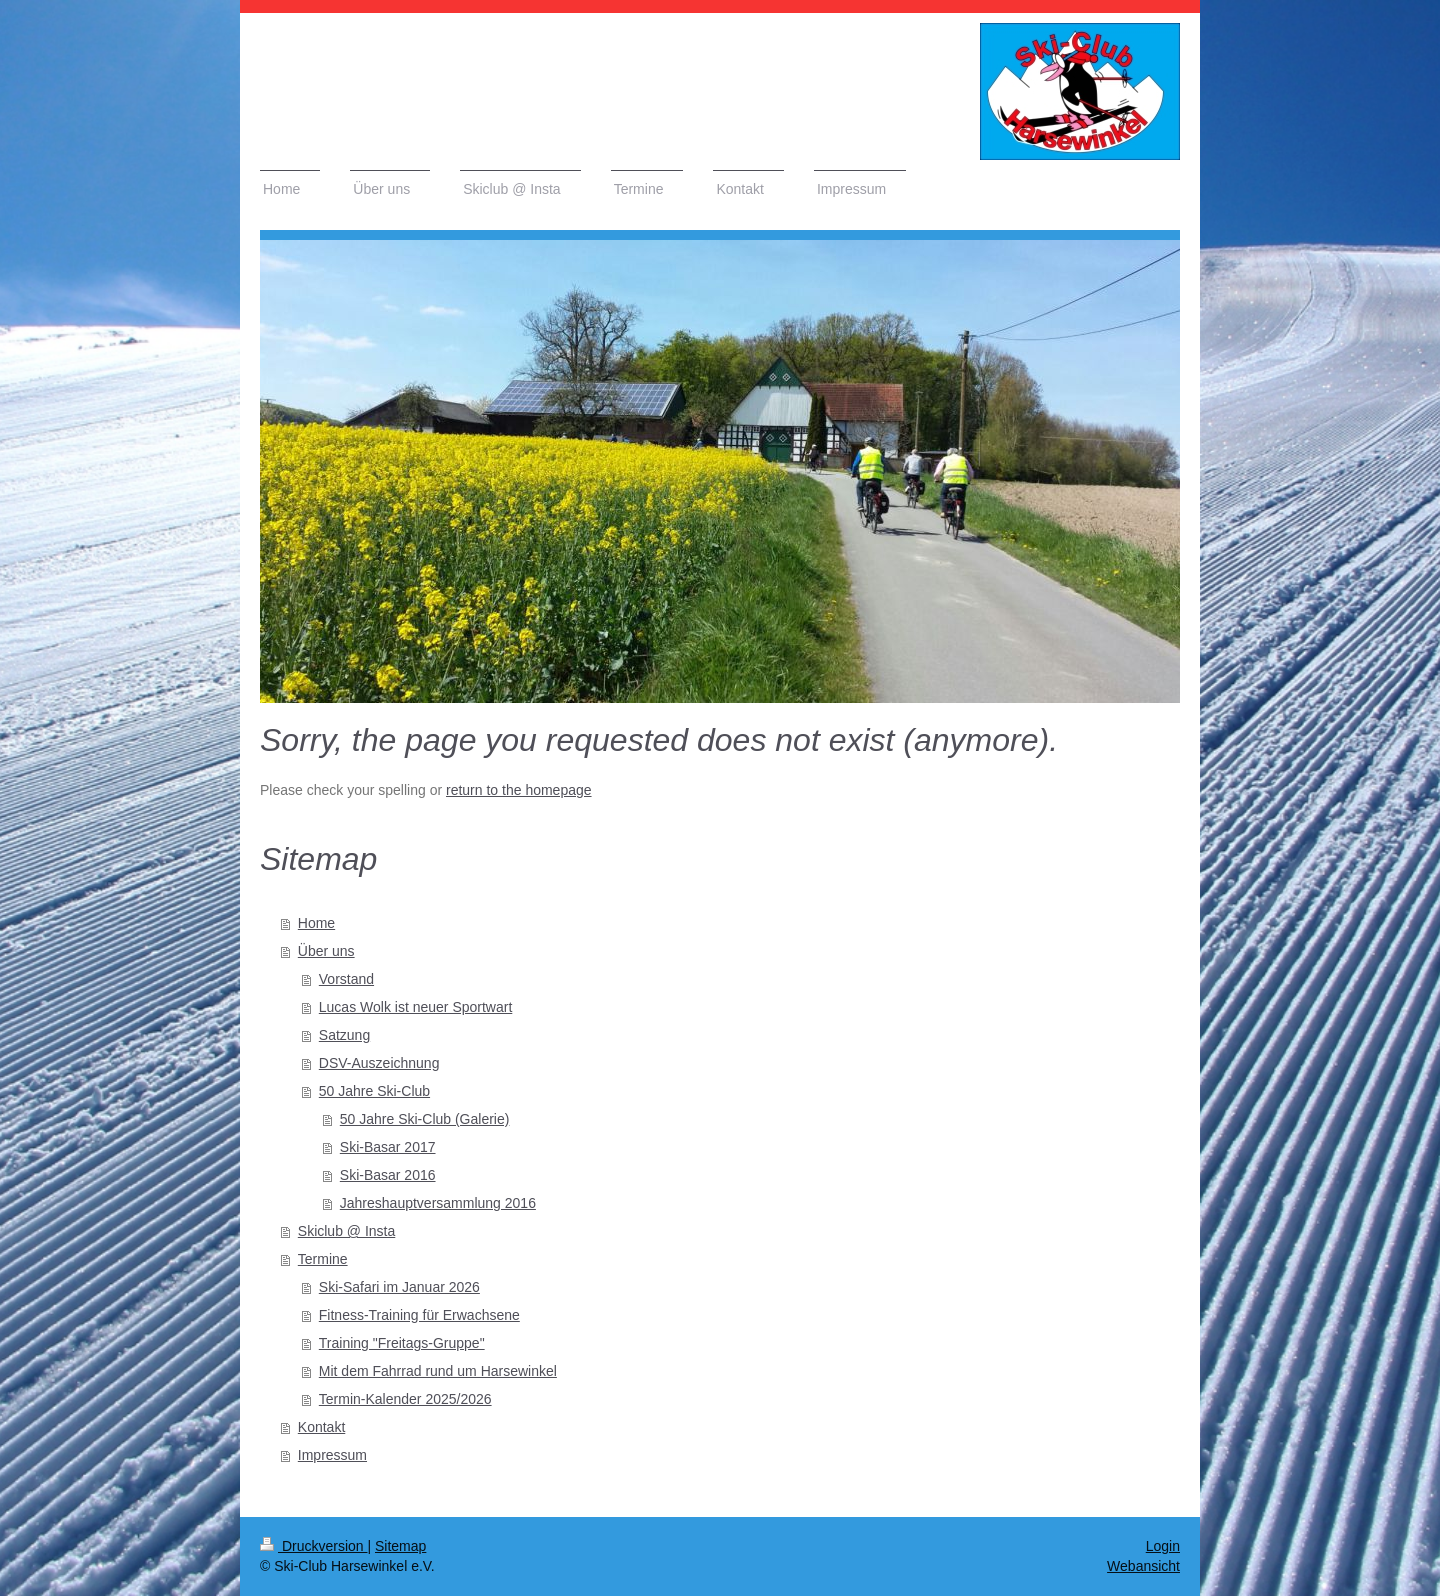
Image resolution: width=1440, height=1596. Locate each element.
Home (316, 923)
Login (1163, 1546)
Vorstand (346, 979)
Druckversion (313, 1546)
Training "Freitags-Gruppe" (402, 1343)
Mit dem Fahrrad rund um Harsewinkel (438, 1371)
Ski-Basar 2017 (388, 1147)
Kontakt (321, 1427)
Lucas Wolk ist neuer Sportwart (416, 1007)
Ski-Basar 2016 (388, 1175)
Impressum (332, 1455)
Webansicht (1143, 1566)
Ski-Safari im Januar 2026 (399, 1287)
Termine (323, 1259)
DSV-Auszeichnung (379, 1063)
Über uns (326, 951)
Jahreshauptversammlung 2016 (438, 1203)
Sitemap (400, 1546)
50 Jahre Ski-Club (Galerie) (425, 1119)
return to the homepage (519, 790)
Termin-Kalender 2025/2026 (405, 1399)
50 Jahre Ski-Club (374, 1091)
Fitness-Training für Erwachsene (419, 1315)
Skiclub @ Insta (346, 1231)
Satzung (344, 1035)
